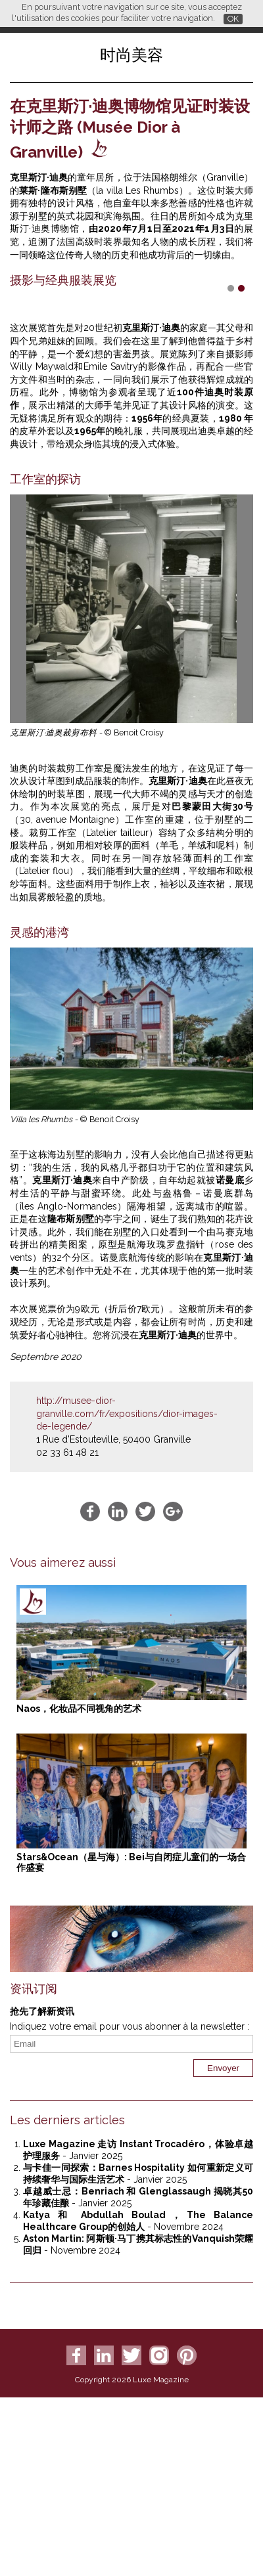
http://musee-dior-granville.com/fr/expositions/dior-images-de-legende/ (127, 1557)
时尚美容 (131, 54)
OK (233, 19)
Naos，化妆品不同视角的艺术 (78, 1851)
